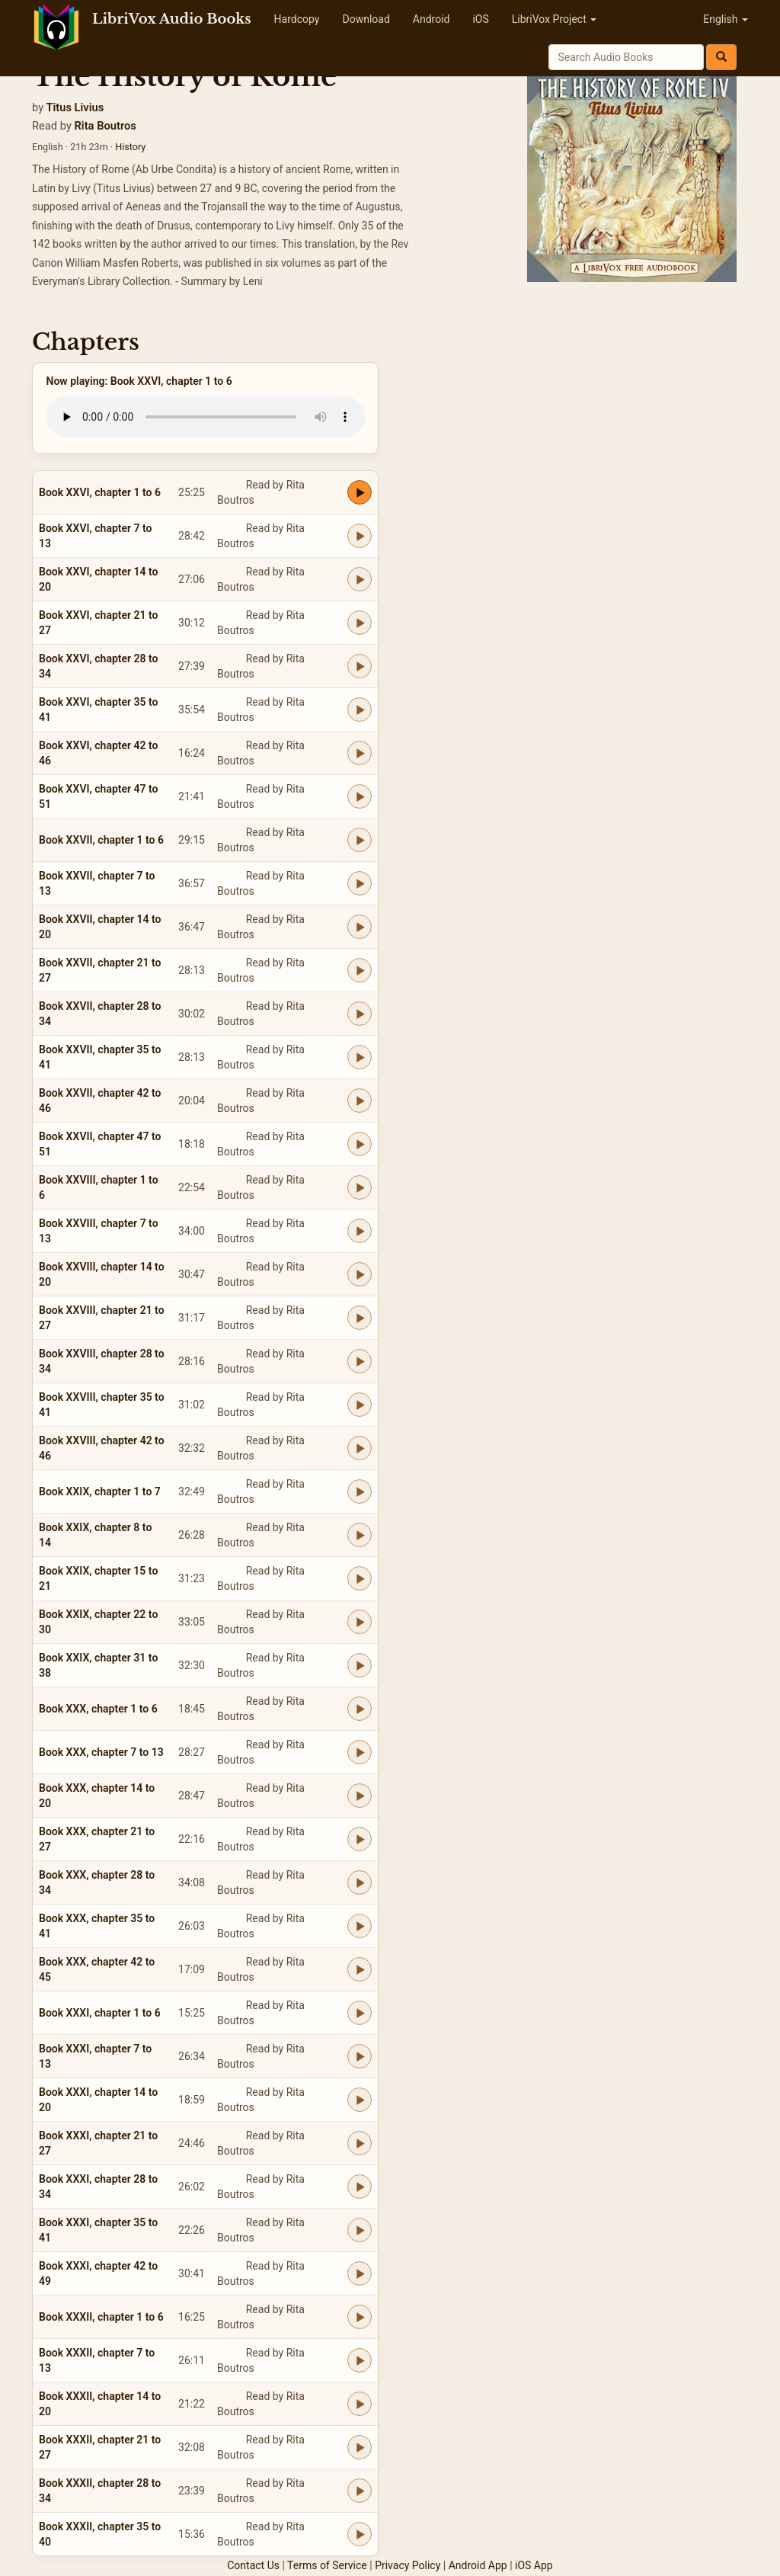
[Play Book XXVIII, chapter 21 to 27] (359, 1318)
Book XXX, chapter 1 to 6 (98, 1709)
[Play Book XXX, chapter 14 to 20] (359, 1795)
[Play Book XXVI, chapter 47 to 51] (359, 796)
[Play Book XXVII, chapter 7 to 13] (359, 883)
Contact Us (253, 2565)
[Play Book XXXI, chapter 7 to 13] (359, 2056)
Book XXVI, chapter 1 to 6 (100, 492)
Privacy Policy (407, 2565)
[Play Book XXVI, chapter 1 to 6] (359, 492)
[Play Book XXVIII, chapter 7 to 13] (359, 1231)
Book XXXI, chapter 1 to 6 (100, 2013)
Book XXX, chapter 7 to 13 (101, 1752)
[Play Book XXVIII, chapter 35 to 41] (359, 1404)
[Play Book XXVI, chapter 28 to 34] (359, 666)
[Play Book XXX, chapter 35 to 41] (359, 1926)
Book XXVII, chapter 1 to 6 (101, 840)
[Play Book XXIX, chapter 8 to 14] (359, 1535)
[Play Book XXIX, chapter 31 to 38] (359, 1665)
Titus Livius (75, 107)
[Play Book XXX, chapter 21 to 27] (359, 1839)
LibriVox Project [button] (554, 19)
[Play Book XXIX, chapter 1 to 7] (359, 1491)
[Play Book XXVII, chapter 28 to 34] (359, 1013)
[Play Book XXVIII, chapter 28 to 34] (359, 1361)
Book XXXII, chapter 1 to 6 (101, 2317)
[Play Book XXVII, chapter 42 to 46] (359, 1100)
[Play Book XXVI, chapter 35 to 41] (359, 709)
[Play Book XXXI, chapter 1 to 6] (359, 2013)
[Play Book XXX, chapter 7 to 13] (359, 1752)
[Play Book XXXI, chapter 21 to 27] (359, 2143)
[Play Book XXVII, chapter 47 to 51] (359, 1144)
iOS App (534, 2565)
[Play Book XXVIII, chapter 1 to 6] (359, 1187)
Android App (478, 2565)
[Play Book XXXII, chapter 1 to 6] (359, 2317)
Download (365, 19)
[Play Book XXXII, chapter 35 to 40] (359, 2534)
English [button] (725, 19)
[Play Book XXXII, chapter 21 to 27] (359, 2447)
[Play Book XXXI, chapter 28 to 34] (359, 2186)
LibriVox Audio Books (171, 19)
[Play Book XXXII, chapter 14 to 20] (359, 2404)
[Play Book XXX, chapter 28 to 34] (359, 1882)
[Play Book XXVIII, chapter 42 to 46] (359, 1448)
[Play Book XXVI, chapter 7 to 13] (359, 536)
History (130, 146)
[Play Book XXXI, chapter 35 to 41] (359, 2230)
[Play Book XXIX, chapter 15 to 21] (359, 1578)
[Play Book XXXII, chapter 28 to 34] (359, 2490)
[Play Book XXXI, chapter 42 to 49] (359, 2273)
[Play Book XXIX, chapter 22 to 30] (359, 1622)
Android (431, 19)
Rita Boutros (105, 126)
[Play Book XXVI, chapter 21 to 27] (359, 622)
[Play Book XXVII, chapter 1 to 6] (359, 840)
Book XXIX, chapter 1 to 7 (100, 1491)
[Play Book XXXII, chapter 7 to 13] (359, 2360)
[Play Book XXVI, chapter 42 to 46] (359, 753)
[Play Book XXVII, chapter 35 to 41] (359, 1057)
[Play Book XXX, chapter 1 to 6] (359, 1709)
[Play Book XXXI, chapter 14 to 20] (359, 2099)
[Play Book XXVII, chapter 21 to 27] (359, 970)
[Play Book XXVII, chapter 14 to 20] (359, 927)
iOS (480, 19)
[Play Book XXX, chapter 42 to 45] (359, 1969)
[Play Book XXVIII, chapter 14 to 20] (359, 1274)
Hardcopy (297, 19)
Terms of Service (327, 2565)
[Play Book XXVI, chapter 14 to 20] (359, 579)
